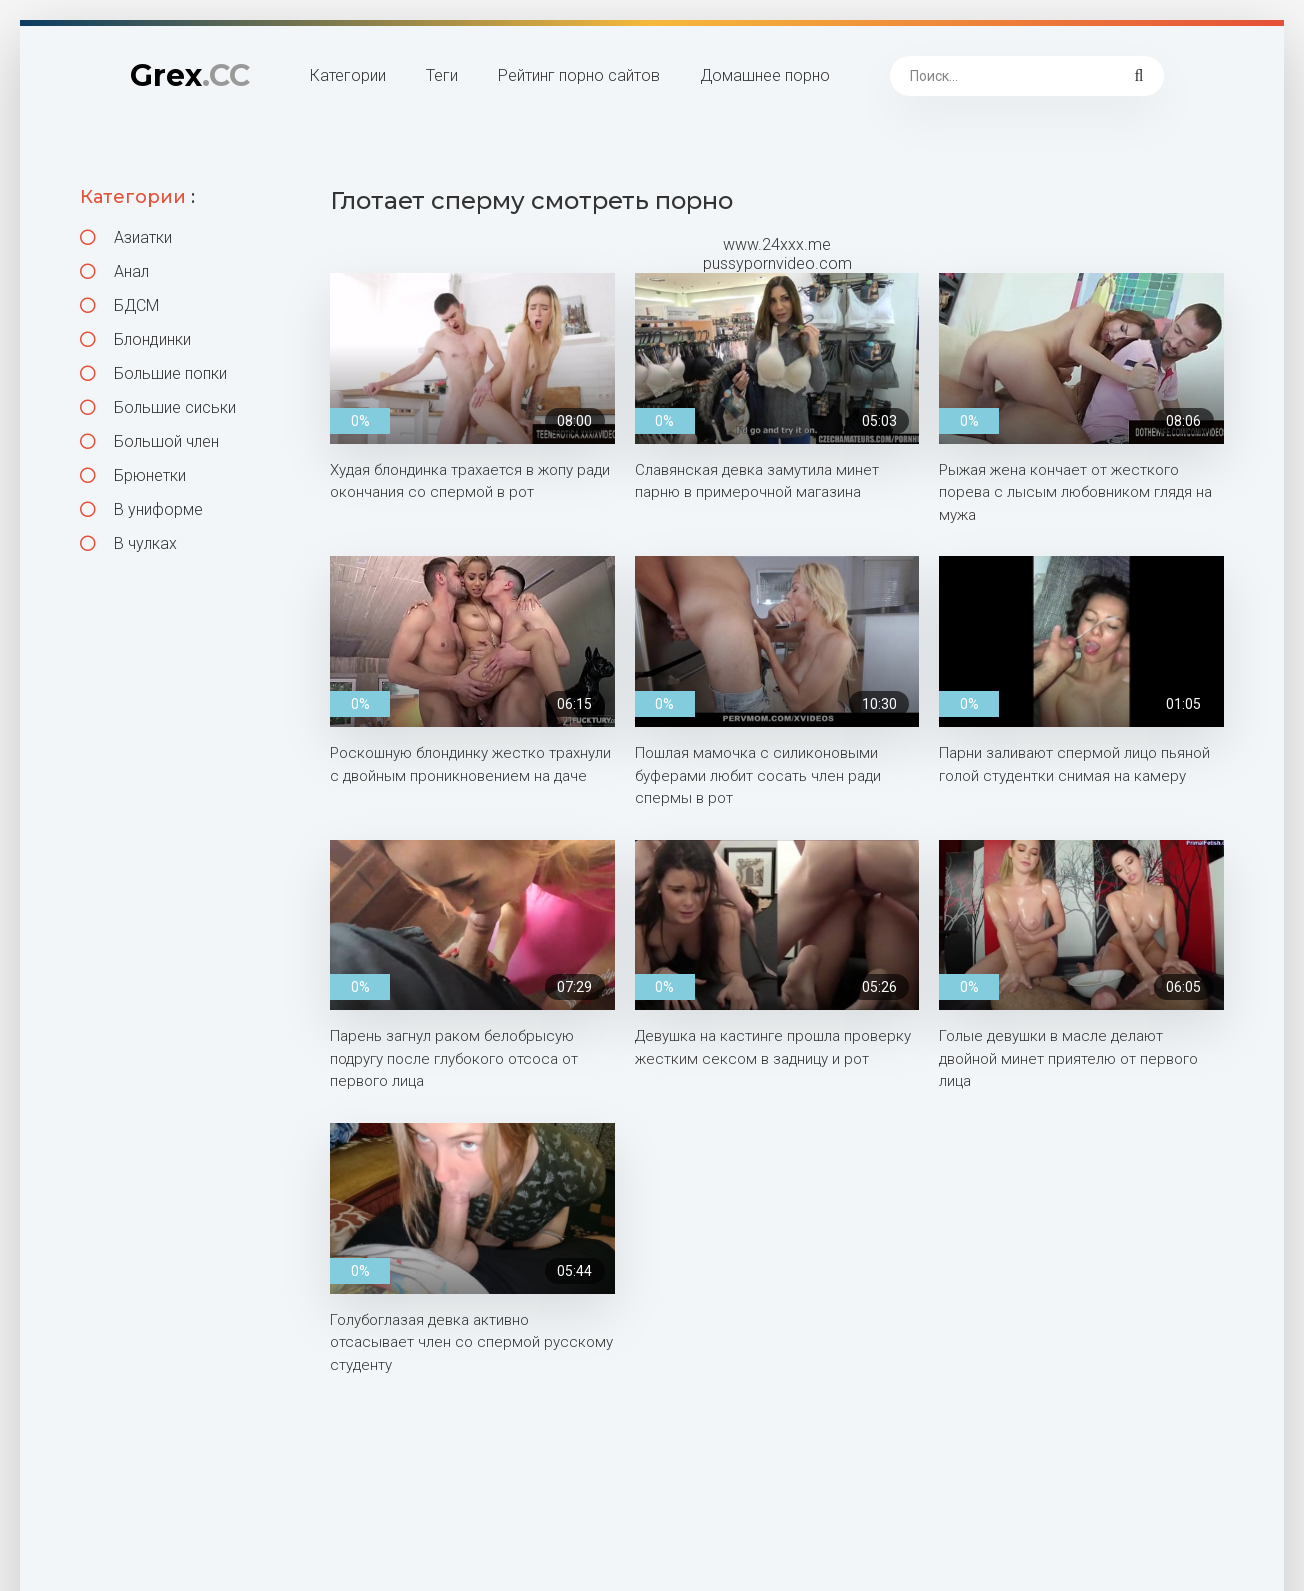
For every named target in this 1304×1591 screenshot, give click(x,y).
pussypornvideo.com (777, 263)
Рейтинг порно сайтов (579, 75)
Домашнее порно (765, 75)
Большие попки (153, 373)
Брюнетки (133, 475)
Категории (348, 75)
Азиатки (126, 237)
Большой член (149, 441)
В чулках (128, 543)
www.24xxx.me (777, 244)
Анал (114, 271)
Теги (442, 75)
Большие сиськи (158, 407)
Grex (190, 75)
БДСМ (119, 305)
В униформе (141, 509)
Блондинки (135, 339)
